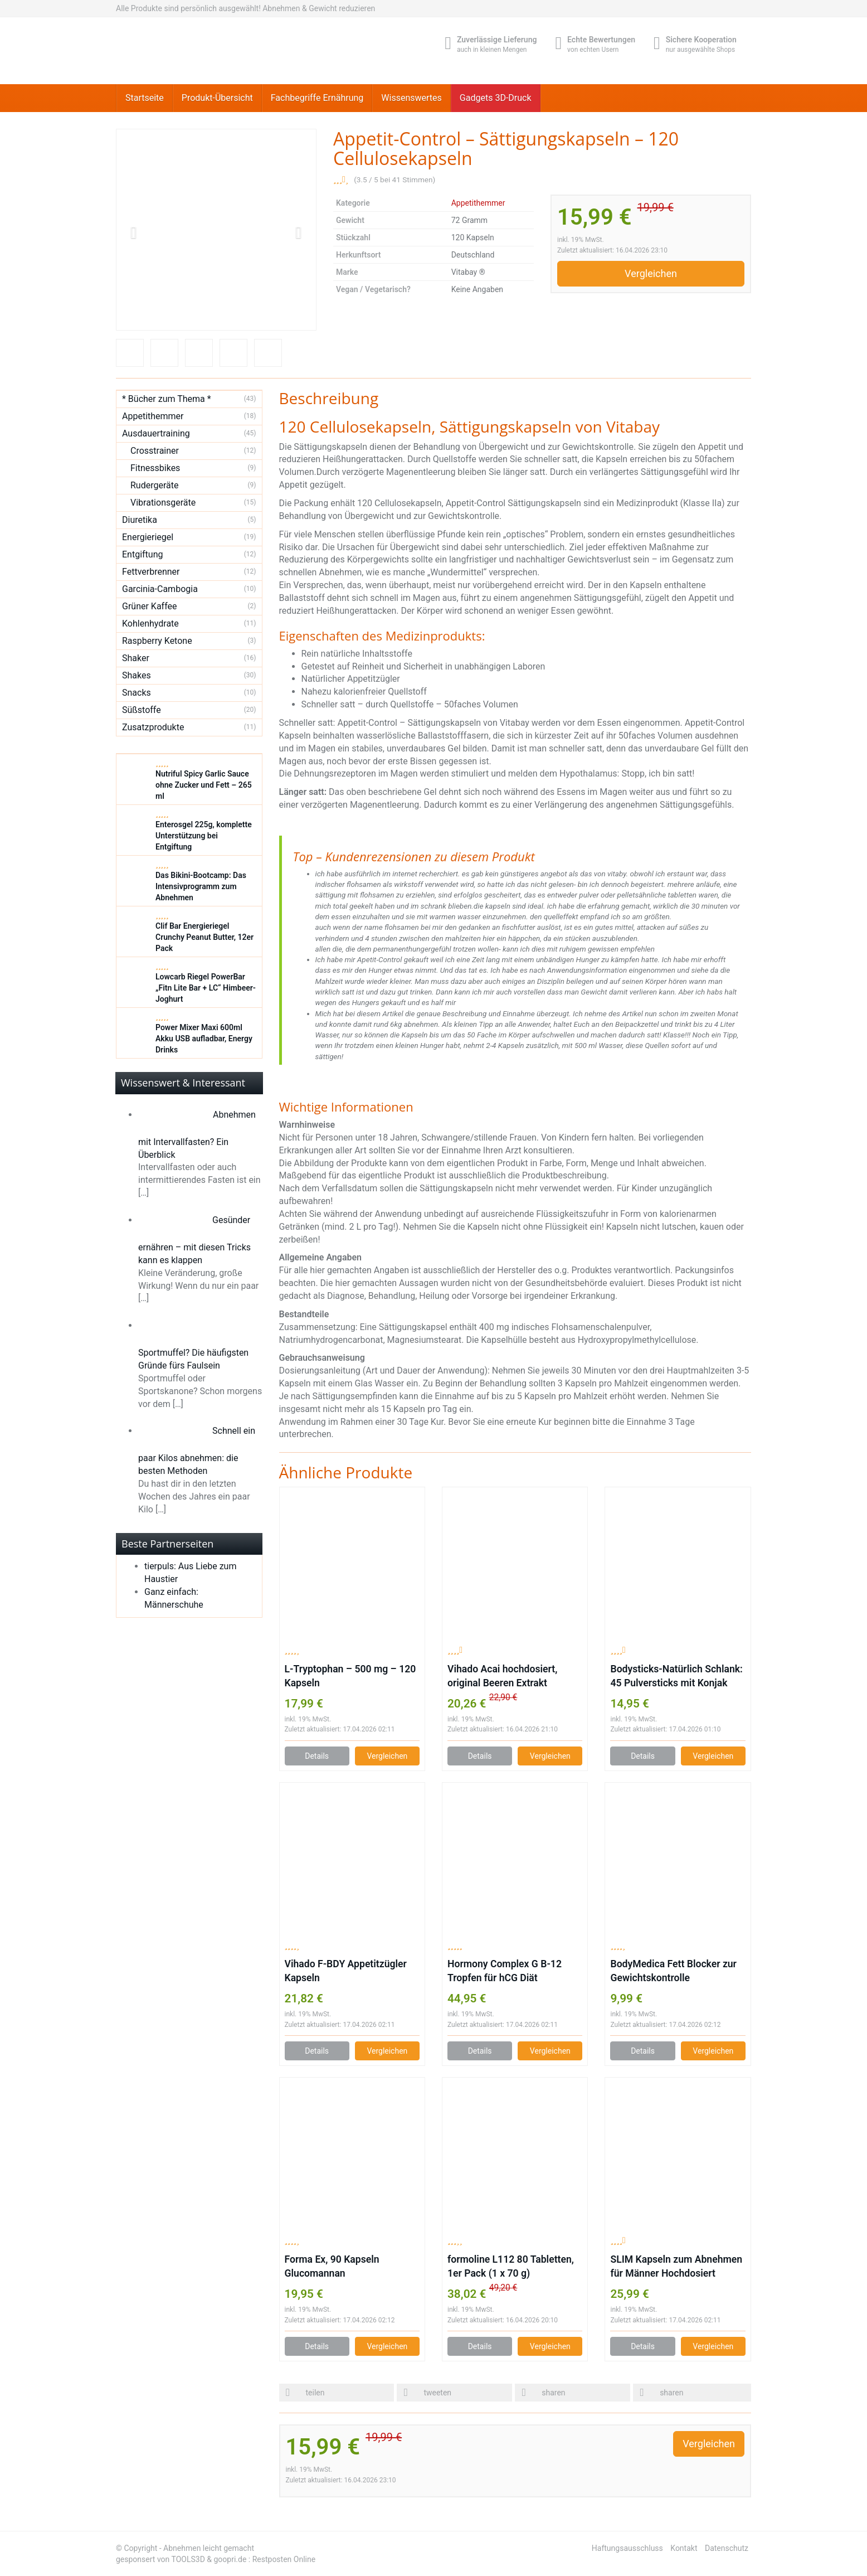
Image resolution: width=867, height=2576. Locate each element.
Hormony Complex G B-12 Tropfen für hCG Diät (504, 1970)
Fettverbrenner (151, 571)
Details (317, 1756)
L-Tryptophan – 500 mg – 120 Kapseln (350, 1676)
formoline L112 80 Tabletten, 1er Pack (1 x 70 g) (510, 2266)
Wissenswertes (411, 98)
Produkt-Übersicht (217, 98)
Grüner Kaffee (149, 606)
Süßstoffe (141, 710)
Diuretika (139, 520)
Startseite (144, 98)
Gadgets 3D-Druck (496, 98)
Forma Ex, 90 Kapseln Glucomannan (332, 2266)
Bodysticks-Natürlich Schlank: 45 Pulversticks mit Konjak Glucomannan (676, 1676)
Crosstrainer (154, 450)
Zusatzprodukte (153, 727)
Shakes (136, 675)
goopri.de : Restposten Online (264, 2559)
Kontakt (683, 2548)
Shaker (135, 658)
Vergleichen (651, 273)
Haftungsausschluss (627, 2548)
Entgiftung (142, 554)
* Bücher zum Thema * (166, 399)
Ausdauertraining (156, 433)
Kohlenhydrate (150, 623)
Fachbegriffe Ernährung (317, 98)
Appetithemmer (478, 202)
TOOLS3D (187, 2559)
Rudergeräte (154, 485)
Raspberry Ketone (157, 640)
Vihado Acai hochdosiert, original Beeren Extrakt (502, 1676)
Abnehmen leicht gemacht (208, 2548)
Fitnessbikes (155, 468)
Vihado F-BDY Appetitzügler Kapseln (346, 1970)
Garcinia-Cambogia (160, 589)
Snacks (136, 692)
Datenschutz (726, 2548)
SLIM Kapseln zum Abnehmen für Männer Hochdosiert (676, 2266)
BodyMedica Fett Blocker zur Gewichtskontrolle (673, 1970)
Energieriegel (147, 537)
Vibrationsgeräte (163, 502)
